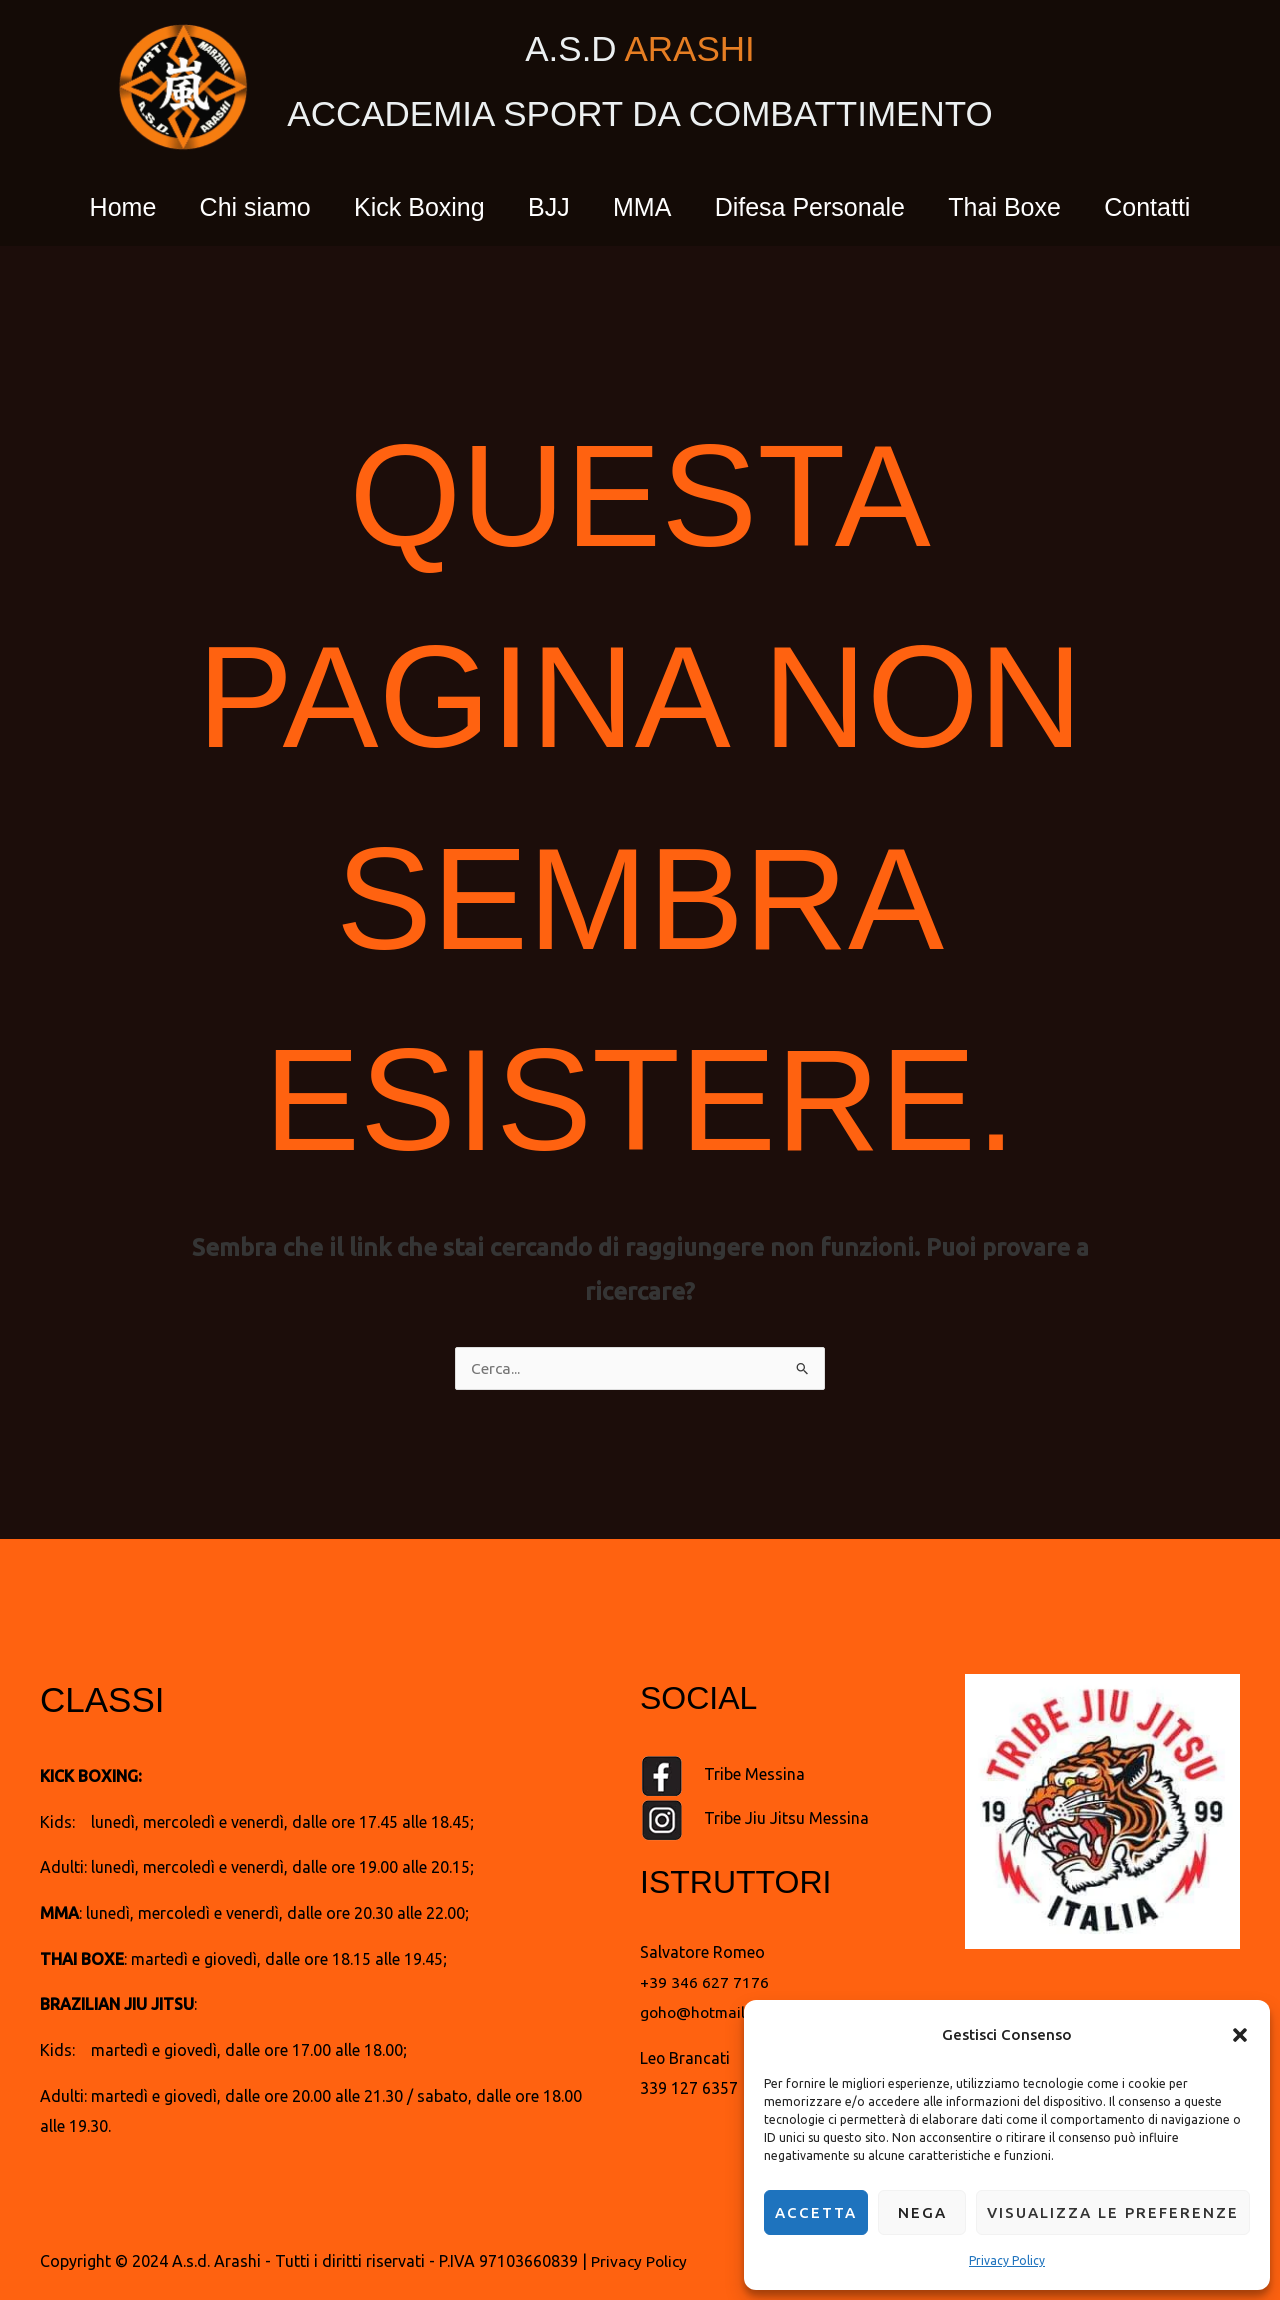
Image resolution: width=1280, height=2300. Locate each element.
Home (99, 207)
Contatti (1171, 207)
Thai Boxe (1021, 207)
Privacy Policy (1007, 2260)
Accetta (816, 2212)
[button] (1240, 2035)
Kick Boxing (409, 207)
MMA (645, 207)
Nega (922, 2212)
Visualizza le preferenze (1113, 2212)
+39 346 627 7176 (704, 1983)
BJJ (546, 207)
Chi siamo (238, 207)
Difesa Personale (820, 207)
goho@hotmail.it (701, 2013)
